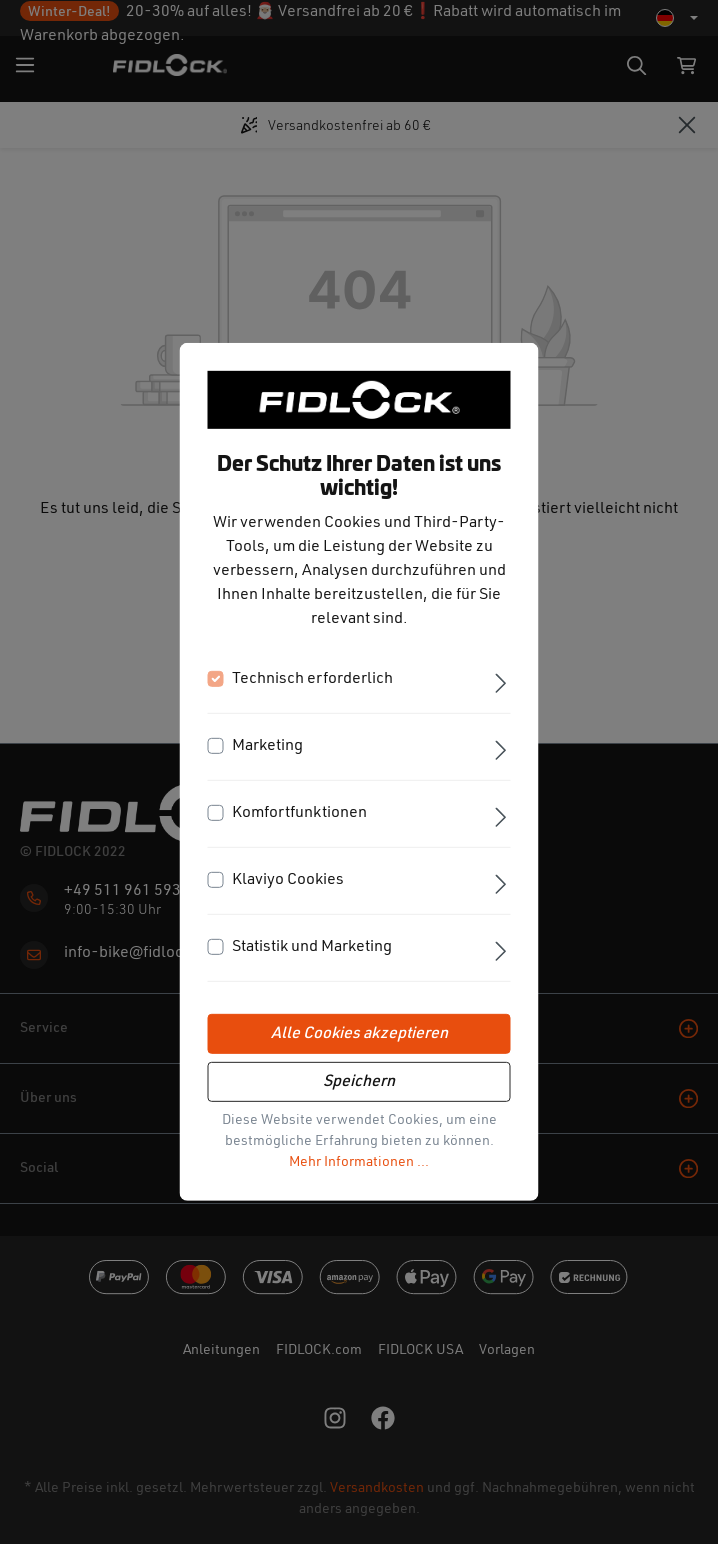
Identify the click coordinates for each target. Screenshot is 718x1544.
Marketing (267, 746)
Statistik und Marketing (312, 947)
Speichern (359, 1082)
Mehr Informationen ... (359, 1162)
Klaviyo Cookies (288, 880)
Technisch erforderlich (312, 679)
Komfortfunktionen (299, 813)
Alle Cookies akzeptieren (359, 1034)
